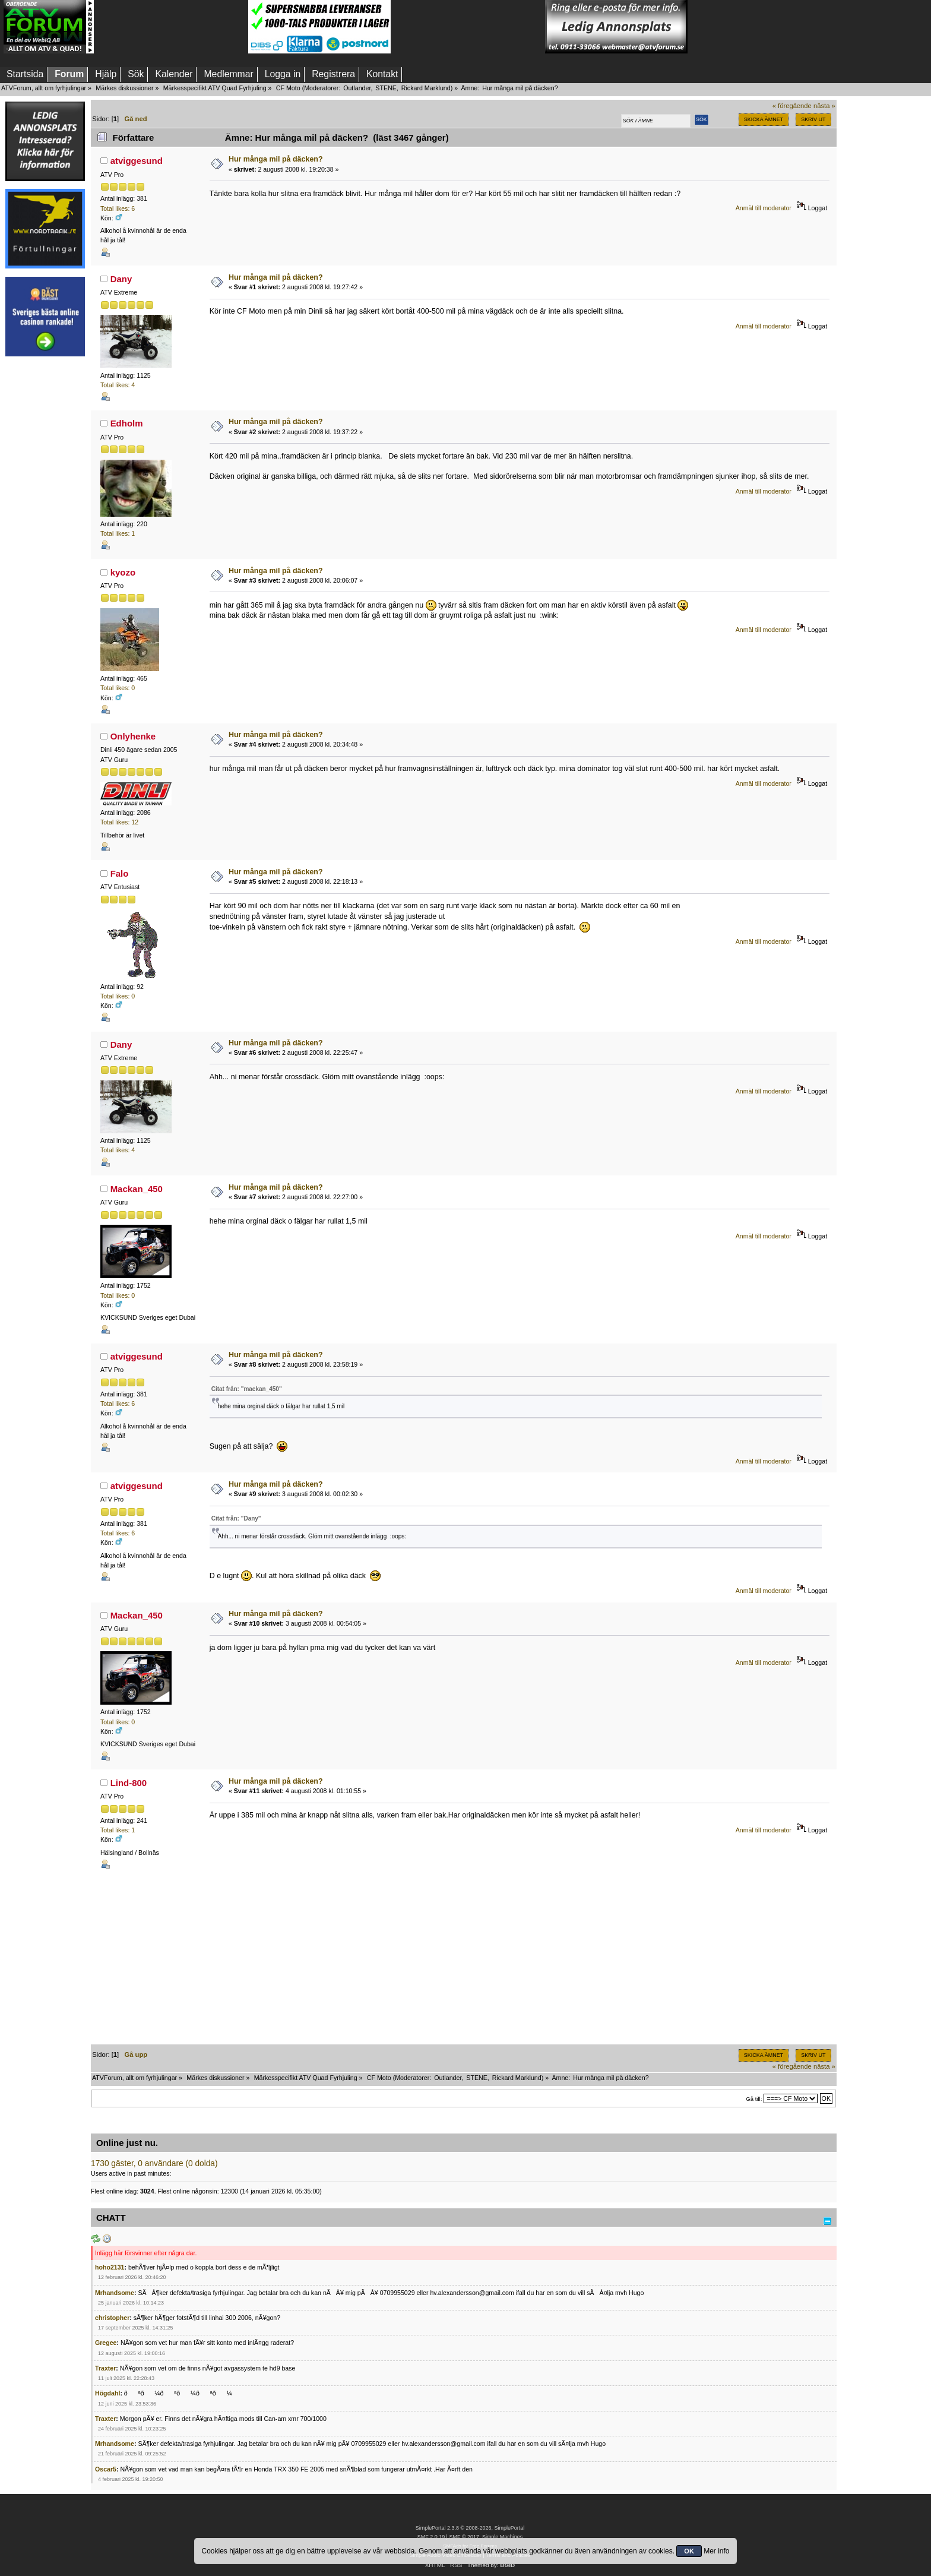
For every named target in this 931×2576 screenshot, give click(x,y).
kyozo (122, 572)
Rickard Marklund (426, 87)
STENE (386, 87)
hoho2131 (109, 2267)
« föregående (792, 105)
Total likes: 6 (117, 208)
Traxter (105, 2368)
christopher (112, 2317)
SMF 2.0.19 (431, 2537)
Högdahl (107, 2393)
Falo (119, 873)
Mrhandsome (114, 2292)
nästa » (824, 105)
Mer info (716, 2551)
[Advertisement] (171, 26)
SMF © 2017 (464, 2537)
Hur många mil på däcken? (276, 159)
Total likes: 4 (117, 384)
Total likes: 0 (117, 687)
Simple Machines (502, 2537)
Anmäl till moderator (763, 207)
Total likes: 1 (117, 533)
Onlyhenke (133, 736)
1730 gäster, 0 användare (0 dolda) (154, 2163)
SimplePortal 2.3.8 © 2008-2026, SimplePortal (470, 2528)
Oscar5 (105, 2469)
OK (689, 2551)
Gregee (106, 2342)
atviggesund (136, 161)
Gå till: (754, 2098)
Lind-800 (128, 1783)
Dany (121, 279)
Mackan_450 (136, 1189)
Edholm (126, 423)
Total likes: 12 (119, 822)
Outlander (356, 87)
